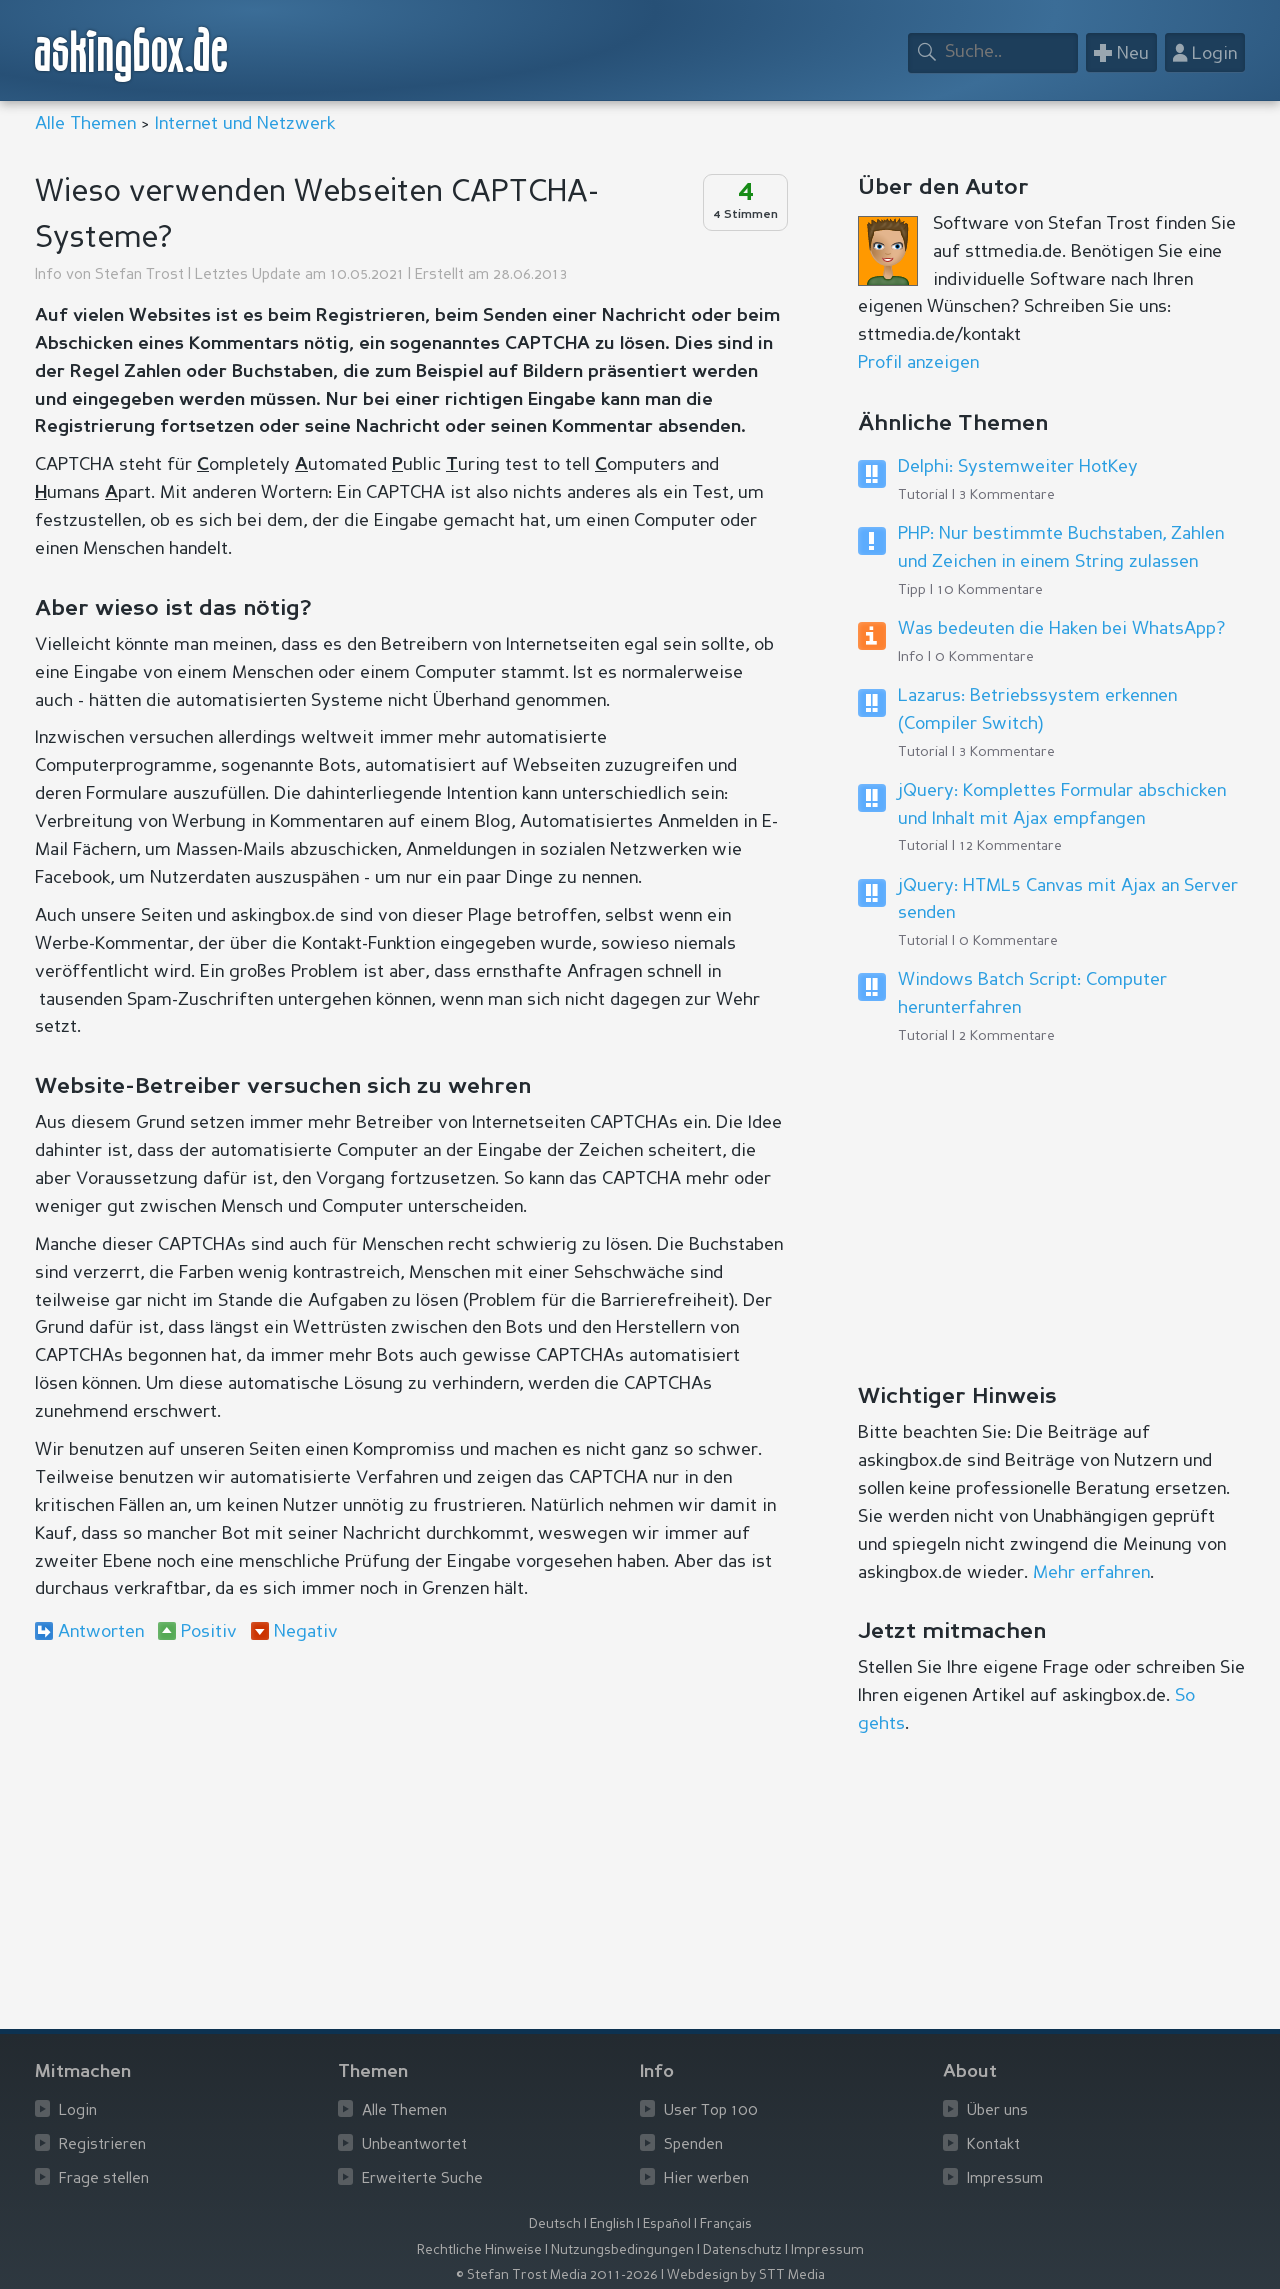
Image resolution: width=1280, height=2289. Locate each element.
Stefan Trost (139, 275)
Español (667, 2224)
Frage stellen (104, 2179)
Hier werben (706, 2179)
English (612, 2224)
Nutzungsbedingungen (622, 2250)
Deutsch (555, 2224)
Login (78, 2111)
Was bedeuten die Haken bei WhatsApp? (1061, 629)
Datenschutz (742, 2250)
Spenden (693, 2145)
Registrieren (102, 2145)
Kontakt (993, 2145)
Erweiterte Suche (422, 2179)
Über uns (997, 2111)
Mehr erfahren (1091, 1573)
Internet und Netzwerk (245, 124)
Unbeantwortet (414, 2145)
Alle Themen (85, 124)
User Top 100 (711, 2111)
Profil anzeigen (918, 363)
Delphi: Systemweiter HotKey (1018, 467)
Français (726, 2224)
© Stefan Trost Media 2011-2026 (557, 2275)
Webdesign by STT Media (746, 2275)
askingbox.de (132, 54)
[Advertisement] (410, 1822)
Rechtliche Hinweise (479, 2250)
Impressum (1005, 2179)
